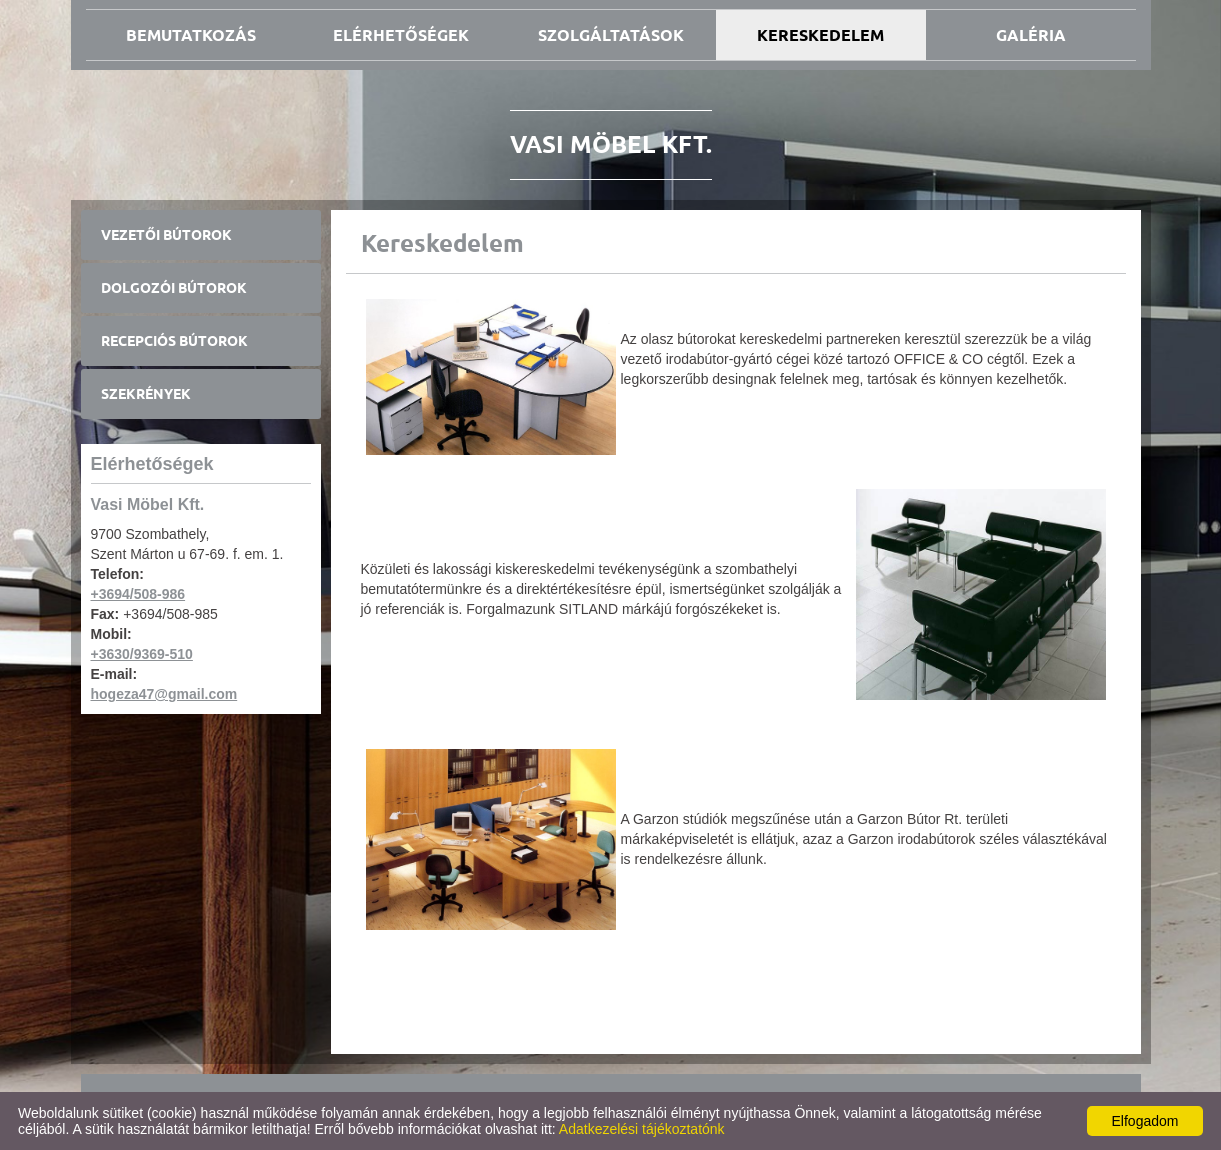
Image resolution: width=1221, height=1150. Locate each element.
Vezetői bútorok (166, 235)
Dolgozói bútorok (174, 288)
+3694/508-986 (138, 594)
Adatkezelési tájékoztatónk (642, 1129)
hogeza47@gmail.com (164, 694)
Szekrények (146, 394)
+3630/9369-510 (142, 654)
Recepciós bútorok (174, 341)
